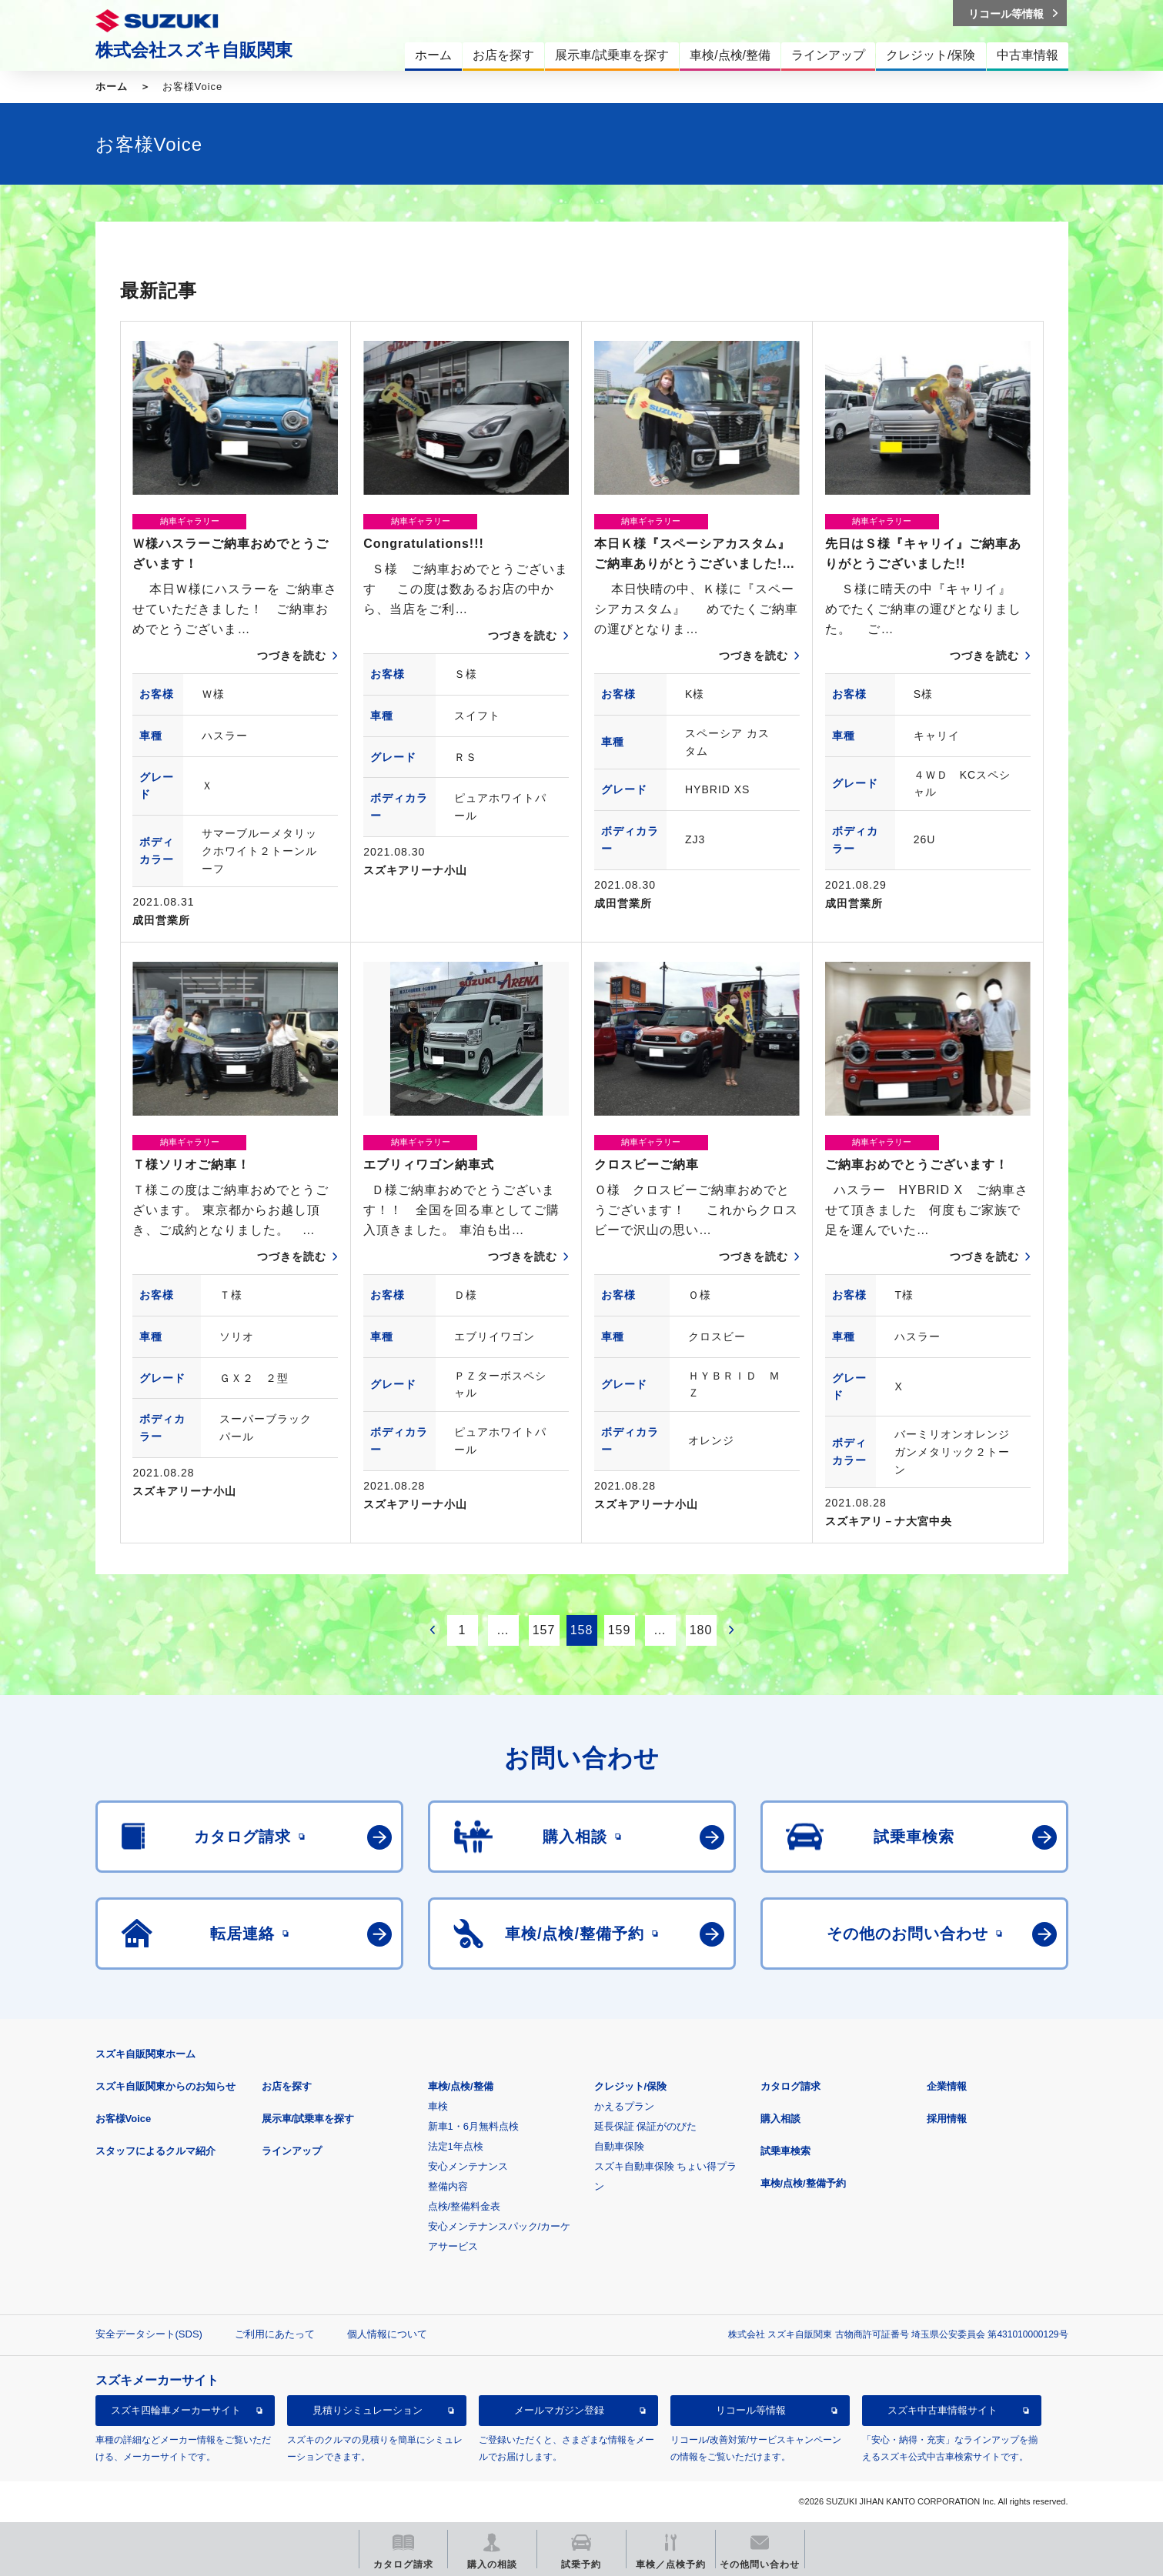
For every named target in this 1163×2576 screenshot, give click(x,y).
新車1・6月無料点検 (473, 2126)
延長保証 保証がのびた (645, 2126)
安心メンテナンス (468, 2166)
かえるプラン (624, 2106)
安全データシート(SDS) (148, 2334)
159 (619, 1630)
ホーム (111, 86)
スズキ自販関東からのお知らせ (165, 2086)
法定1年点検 (455, 2146)
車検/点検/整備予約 (803, 2183)
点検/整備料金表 (464, 2206)
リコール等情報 (751, 2410)
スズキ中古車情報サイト (942, 2410)
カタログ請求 (790, 2086)
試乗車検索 (785, 2151)
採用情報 (947, 2118)
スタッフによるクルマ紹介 (155, 2151)
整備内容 (448, 2186)
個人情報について (387, 2334)
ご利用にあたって (275, 2334)
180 (701, 1630)
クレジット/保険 (630, 2086)
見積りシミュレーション (367, 2410)
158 (581, 1630)
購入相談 (780, 2118)
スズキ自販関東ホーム (145, 2054)
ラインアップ (292, 2151)
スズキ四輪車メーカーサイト (176, 2410)
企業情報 (947, 2086)
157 (544, 1630)
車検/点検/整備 (460, 2086)
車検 (438, 2106)
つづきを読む (291, 655)
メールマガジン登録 (559, 2410)
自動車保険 (619, 2146)
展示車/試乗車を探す (308, 2118)
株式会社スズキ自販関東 (193, 50)
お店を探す (287, 2086)
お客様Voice (123, 2118)
